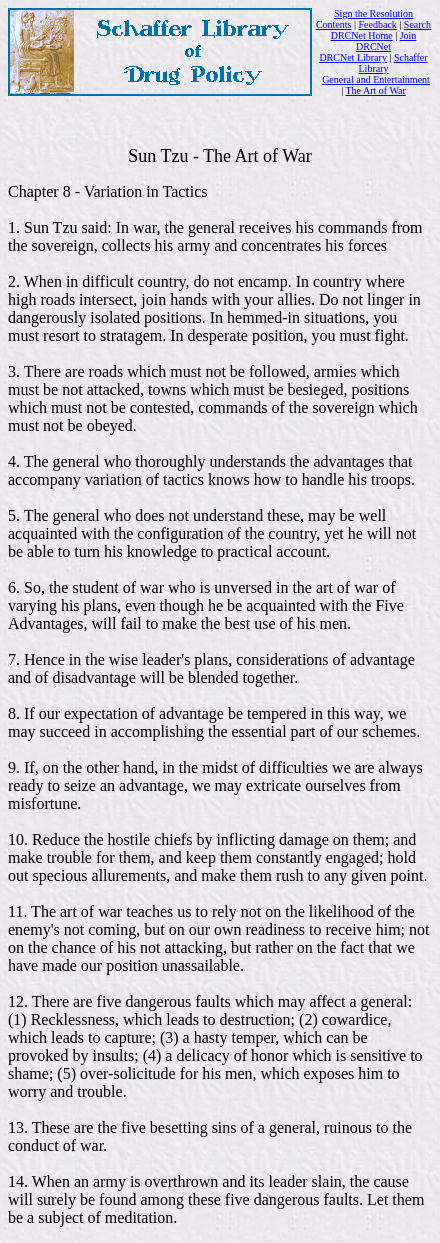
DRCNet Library (353, 57)
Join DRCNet (386, 41)
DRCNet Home (362, 35)
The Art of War (375, 90)
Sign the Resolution (373, 13)
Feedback (378, 24)
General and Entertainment (376, 79)
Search (417, 24)
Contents (334, 24)
